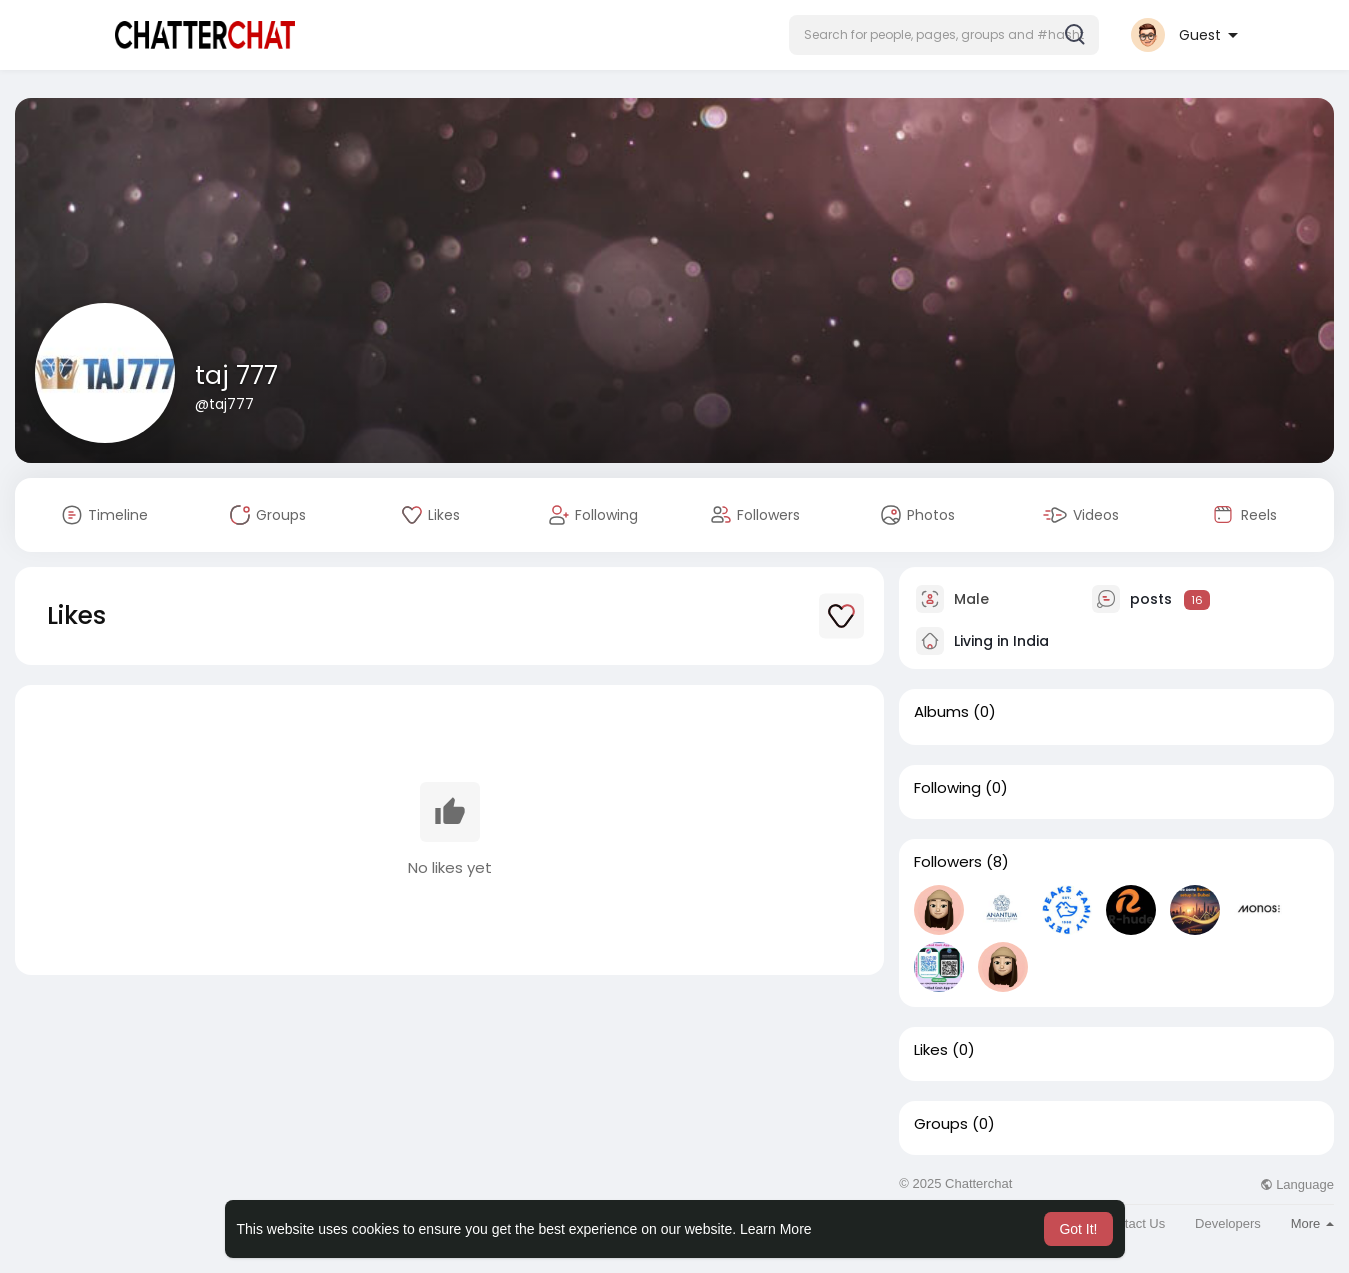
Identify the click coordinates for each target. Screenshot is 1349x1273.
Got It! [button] (1078, 1229)
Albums (941, 712)
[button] (944, 35)
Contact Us (1133, 1223)
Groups (941, 1124)
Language (1297, 1184)
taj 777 (236, 375)
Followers (948, 862)
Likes (931, 1050)
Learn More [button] (776, 1229)
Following (947, 788)
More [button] (1312, 1223)
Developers (1228, 1223)
